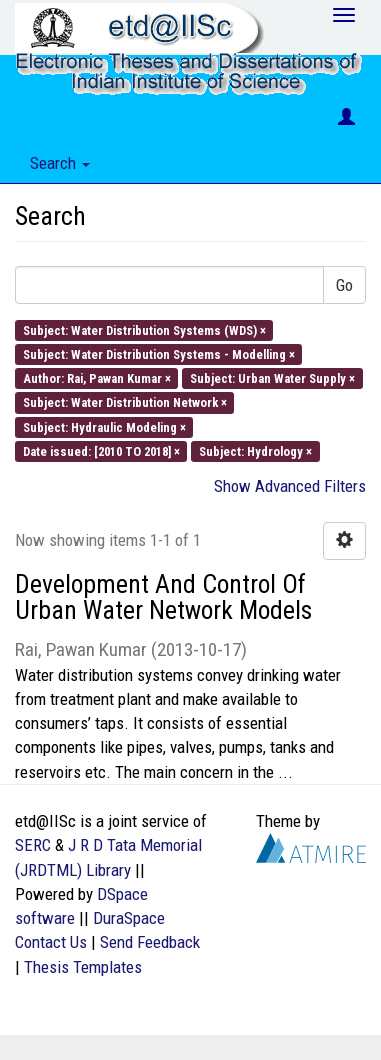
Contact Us (51, 942)
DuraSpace (129, 918)
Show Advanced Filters (290, 486)
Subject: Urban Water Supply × (272, 378)
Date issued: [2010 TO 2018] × (101, 450)
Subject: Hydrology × (255, 450)
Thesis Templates (83, 967)
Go (344, 285)
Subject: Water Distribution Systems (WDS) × (144, 329)
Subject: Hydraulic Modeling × (104, 426)
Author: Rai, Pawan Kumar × (97, 378)
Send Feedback (150, 942)
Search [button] (60, 163)
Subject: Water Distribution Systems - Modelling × (159, 353)
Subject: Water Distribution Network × (125, 402)
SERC (33, 845)
